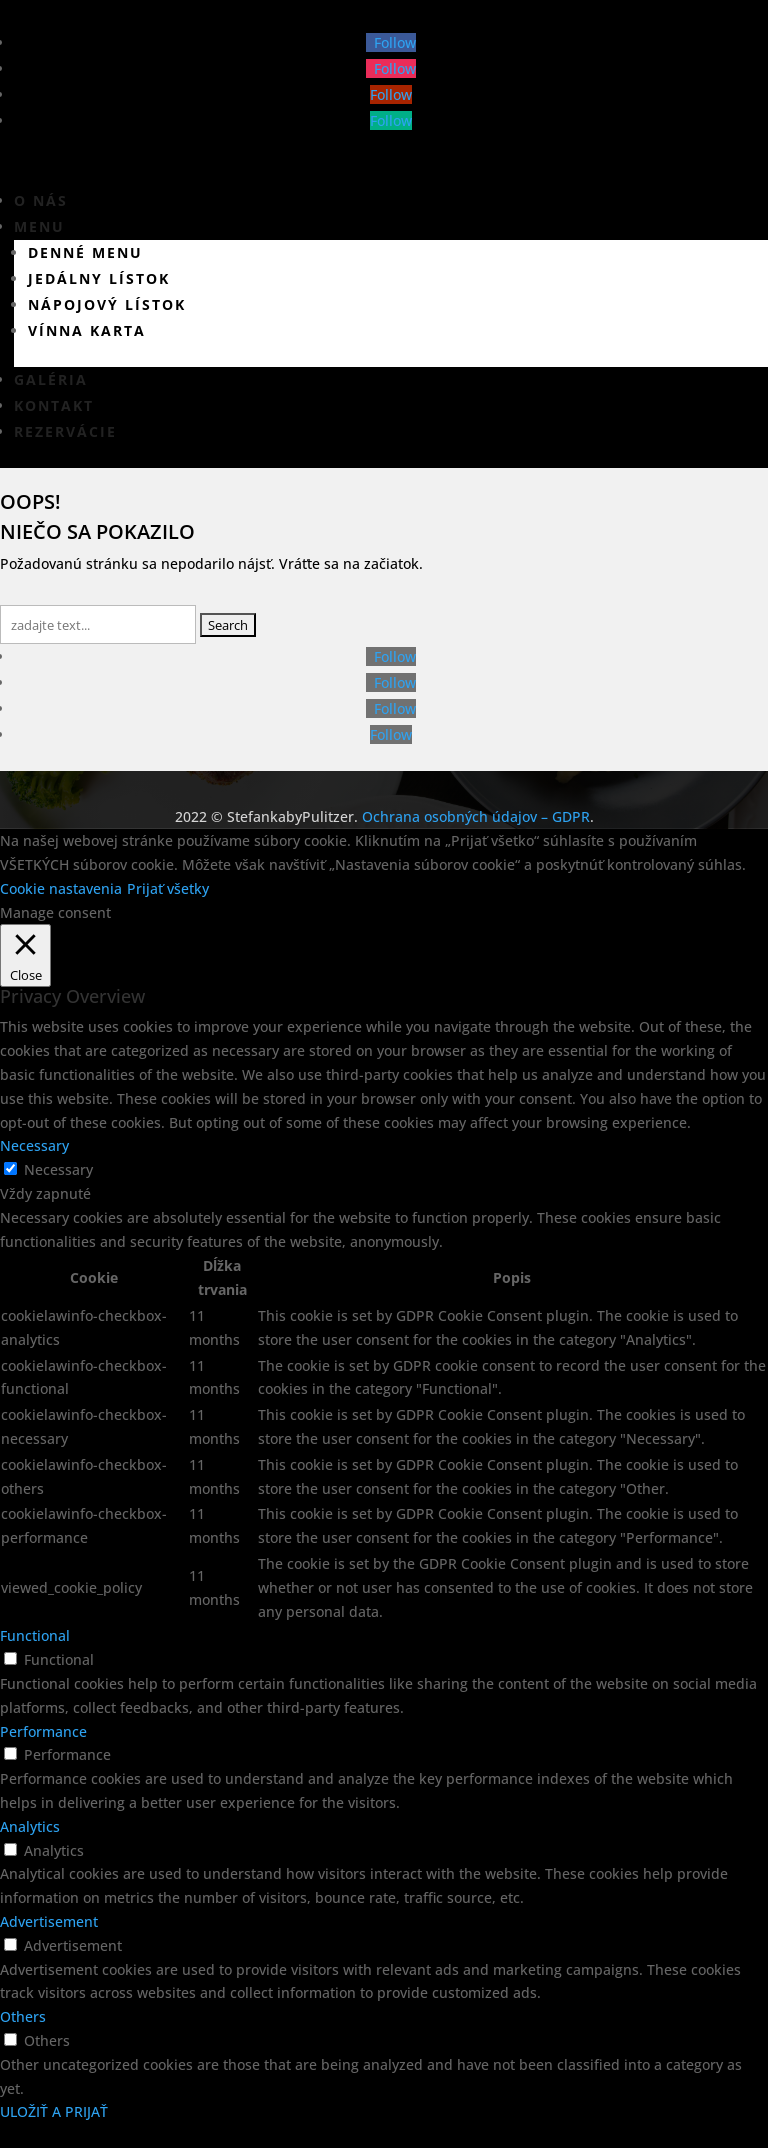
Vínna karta (87, 330)
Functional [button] (35, 1635)
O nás (41, 200)
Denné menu (85, 252)
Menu (39, 226)
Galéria (51, 379)
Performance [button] (43, 1731)
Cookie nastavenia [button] (61, 888)
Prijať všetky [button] (168, 888)
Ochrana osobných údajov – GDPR (476, 816)
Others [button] (23, 2016)
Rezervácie (65, 431)
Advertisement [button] (49, 1921)
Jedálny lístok (99, 278)
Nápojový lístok (107, 304)
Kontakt (54, 405)
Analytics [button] (30, 1826)
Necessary (58, 1169)
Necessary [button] (34, 1145)
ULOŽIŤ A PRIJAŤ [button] (54, 2111)
